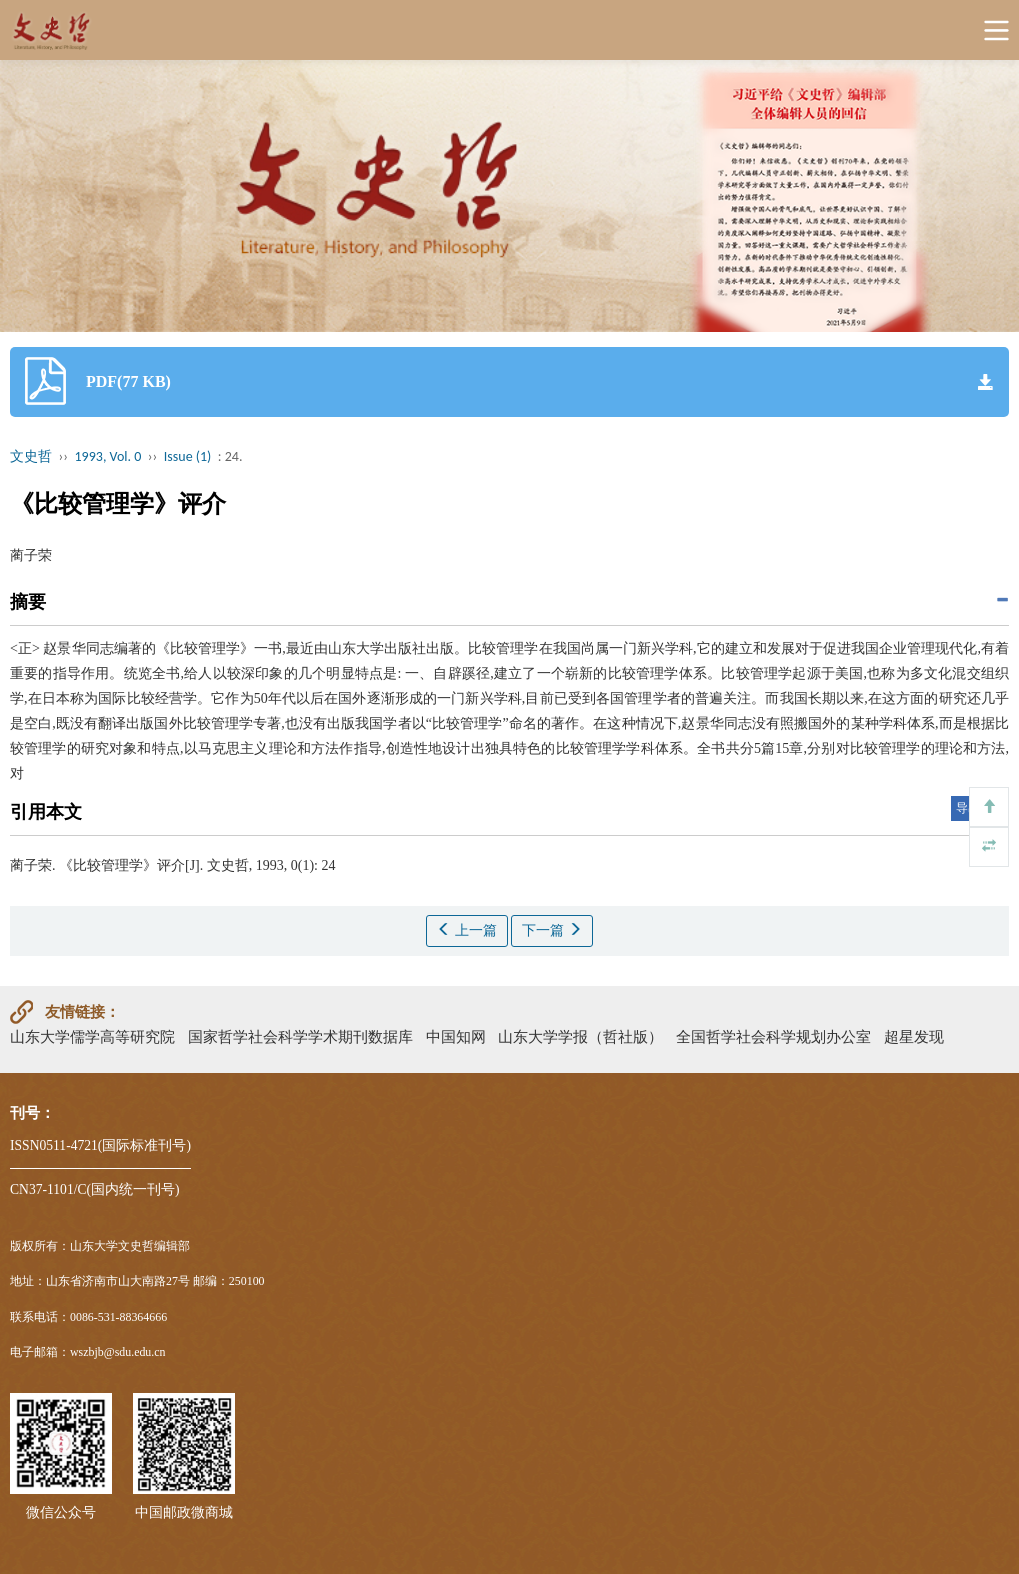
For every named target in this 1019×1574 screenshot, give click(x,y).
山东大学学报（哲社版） (580, 1036)
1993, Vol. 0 (108, 456)
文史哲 (31, 456)
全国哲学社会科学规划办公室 (773, 1036)
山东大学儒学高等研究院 (92, 1036)
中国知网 (456, 1036)
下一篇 (552, 930)
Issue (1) (188, 456)
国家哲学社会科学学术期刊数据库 (300, 1036)
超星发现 (914, 1036)
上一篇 (467, 930)
